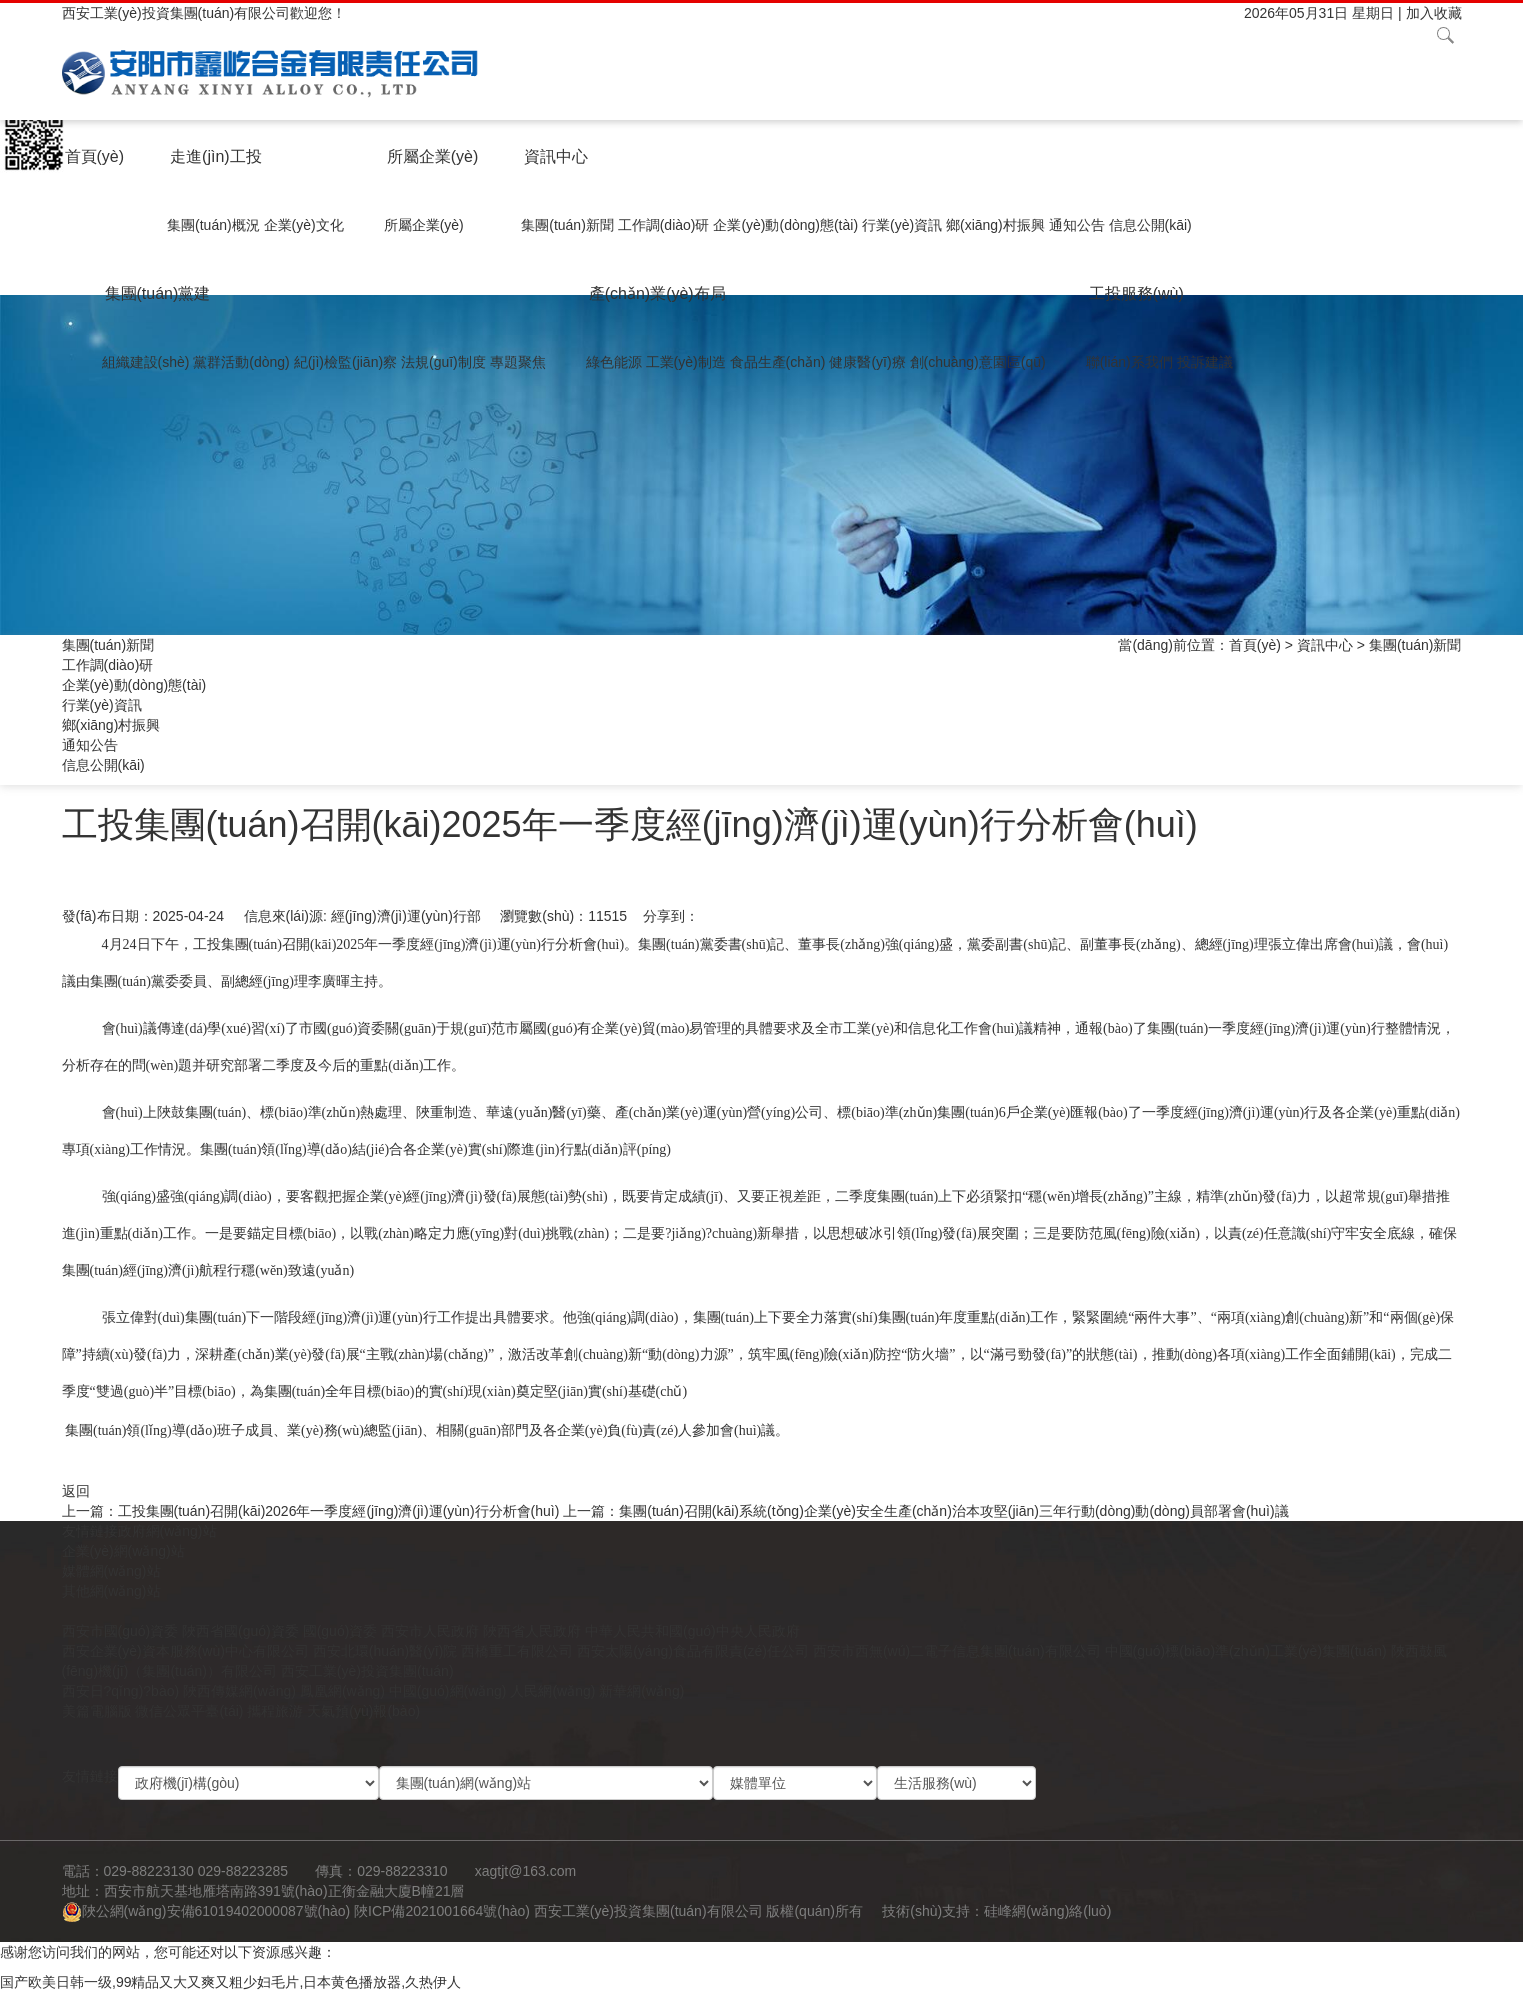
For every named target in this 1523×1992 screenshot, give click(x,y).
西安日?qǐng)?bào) (121, 1691)
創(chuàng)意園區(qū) (978, 362)
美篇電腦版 (97, 1711)
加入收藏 (1434, 13)
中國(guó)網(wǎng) (448, 1691)
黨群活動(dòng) (241, 362)
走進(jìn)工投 (216, 156)
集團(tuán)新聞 (567, 225)
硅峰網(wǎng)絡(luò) (1047, 1911)
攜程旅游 (275, 1711)
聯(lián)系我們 (1129, 362)
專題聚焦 (518, 362)
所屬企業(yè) (433, 156)
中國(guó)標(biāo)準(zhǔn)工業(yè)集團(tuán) (1246, 1651)
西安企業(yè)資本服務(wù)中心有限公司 (185, 1651)
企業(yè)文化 (304, 225)
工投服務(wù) (1136, 293)
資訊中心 (556, 156)
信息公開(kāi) (1150, 225)
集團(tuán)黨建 (158, 293)
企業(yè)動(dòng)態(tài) (785, 225)
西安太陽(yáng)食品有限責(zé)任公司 (693, 1651)
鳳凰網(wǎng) (342, 1691)
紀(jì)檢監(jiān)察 (345, 362)
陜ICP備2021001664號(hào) (442, 1911)
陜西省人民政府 (532, 1631)
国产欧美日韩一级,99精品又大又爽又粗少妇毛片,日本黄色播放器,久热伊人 (230, 1982)
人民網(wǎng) (552, 1691)
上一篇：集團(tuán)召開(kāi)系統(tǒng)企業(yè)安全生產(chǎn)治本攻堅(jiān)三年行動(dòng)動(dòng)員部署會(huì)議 (925, 1511)
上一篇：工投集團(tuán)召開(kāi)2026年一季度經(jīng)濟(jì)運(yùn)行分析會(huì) (311, 1511)
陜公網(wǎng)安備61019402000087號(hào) (206, 1911)
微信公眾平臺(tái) (189, 1711)
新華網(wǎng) (641, 1691)
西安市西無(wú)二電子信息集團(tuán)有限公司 (957, 1651)
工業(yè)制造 (686, 362)
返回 (76, 1491)
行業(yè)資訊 (902, 225)
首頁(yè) (95, 156)
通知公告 (1077, 225)
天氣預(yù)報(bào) (363, 1711)
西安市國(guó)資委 (120, 1631)
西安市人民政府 (430, 1631)
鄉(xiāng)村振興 (995, 225)
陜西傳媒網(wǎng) (239, 1691)
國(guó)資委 (340, 1631)
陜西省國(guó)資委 (240, 1631)
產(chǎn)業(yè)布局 (657, 293)
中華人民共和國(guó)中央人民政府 (692, 1631)
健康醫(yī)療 (867, 362)
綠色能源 (614, 362)
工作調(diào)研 (664, 225)
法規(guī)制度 (443, 362)
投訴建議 (1205, 362)
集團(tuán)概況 (213, 225)
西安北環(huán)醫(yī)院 (385, 1651)
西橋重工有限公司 (517, 1651)
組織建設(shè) (146, 362)
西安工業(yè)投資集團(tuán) (367, 1671)
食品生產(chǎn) (778, 362)
